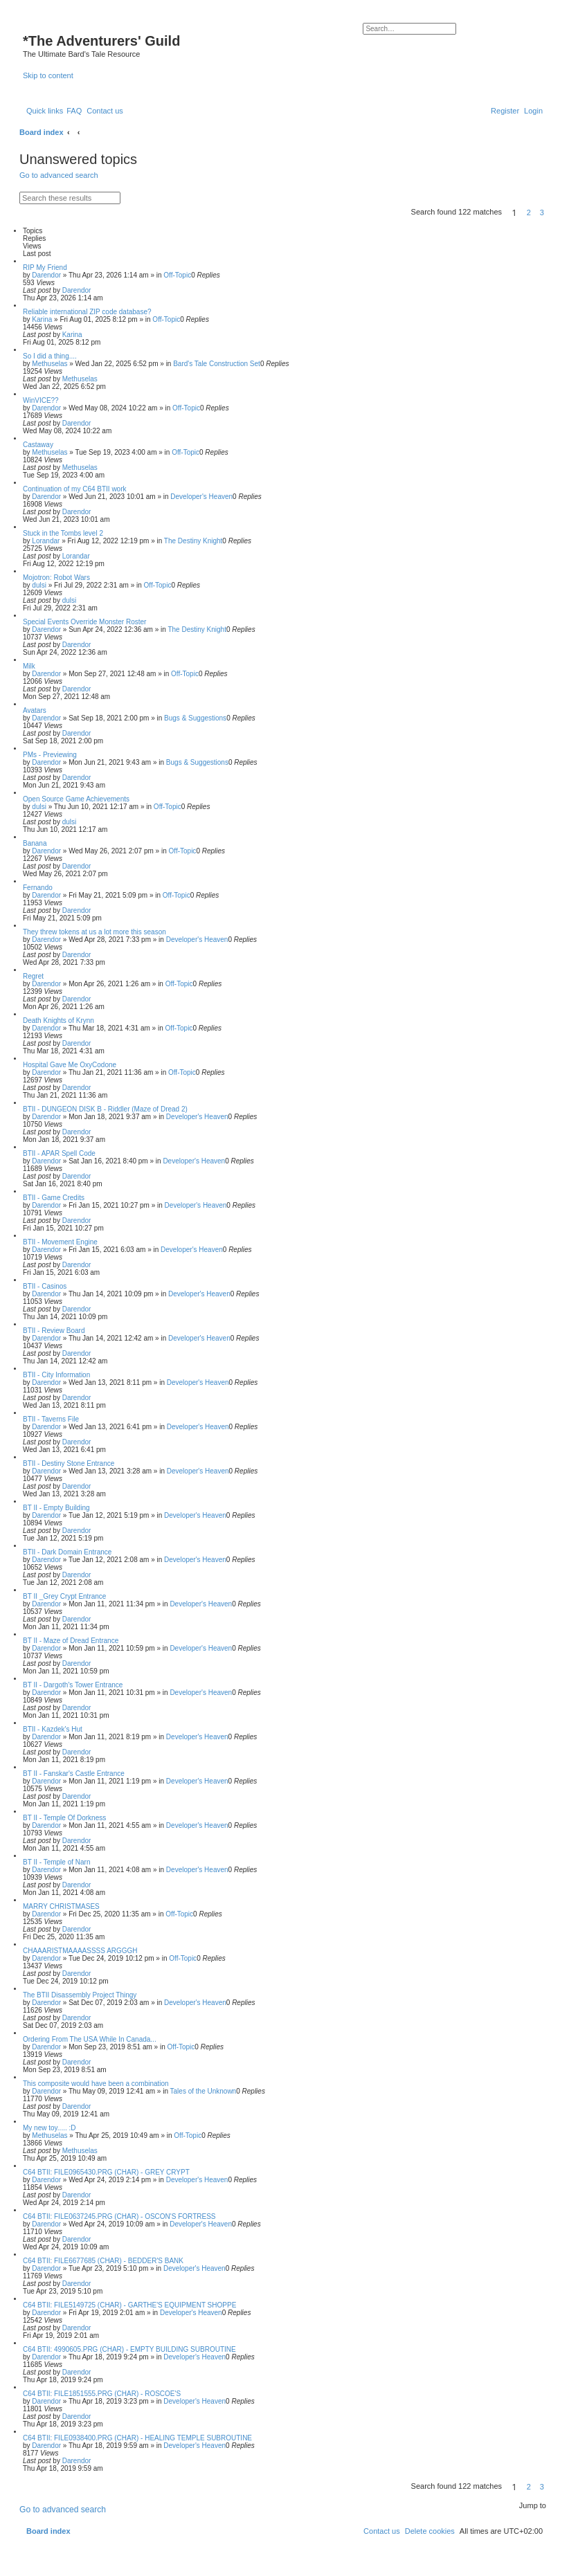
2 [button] (529, 212)
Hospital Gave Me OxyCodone (69, 1065)
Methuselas (49, 364)
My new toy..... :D (49, 2128)
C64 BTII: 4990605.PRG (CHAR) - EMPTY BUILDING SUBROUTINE (129, 2349)
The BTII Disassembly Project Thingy (79, 1995)
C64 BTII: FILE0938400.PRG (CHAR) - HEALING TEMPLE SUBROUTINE (137, 2438)
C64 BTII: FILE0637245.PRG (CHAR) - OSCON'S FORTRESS (119, 2216)
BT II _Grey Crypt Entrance (64, 1596)
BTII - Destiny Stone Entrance (68, 1463)
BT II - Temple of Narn (56, 1862)
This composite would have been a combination (96, 2083)
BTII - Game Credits (53, 1197)
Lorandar (46, 541)
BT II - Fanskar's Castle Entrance (74, 1773)
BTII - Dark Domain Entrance (67, 1552)
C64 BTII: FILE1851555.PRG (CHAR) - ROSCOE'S (102, 2393)
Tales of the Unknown (203, 2091)
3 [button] (542, 212)
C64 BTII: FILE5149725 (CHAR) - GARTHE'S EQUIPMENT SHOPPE (129, 2305)
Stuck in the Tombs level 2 (63, 533)
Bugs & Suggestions (195, 718)
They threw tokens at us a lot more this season (94, 932)
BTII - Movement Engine (60, 1242)
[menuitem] (74, 111)
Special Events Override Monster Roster (84, 622)
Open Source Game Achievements (76, 799)
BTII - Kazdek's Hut (52, 1729)
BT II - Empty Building (56, 1508)
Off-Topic (177, 275)
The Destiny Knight (193, 541)
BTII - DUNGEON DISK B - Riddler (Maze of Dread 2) (105, 1109)
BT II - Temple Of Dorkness (64, 1818)
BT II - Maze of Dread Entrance (70, 1640)
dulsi (39, 585)
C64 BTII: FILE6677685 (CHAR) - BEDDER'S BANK (103, 2261)
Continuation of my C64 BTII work (75, 489)
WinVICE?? (41, 400)
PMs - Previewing (50, 755)
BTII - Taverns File (51, 1419)
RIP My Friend (45, 267)
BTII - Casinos (44, 1286)
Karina (42, 319)
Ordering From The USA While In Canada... (89, 2039)
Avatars (34, 710)
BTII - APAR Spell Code (59, 1153)
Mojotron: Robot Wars (56, 577)
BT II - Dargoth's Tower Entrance (73, 1685)
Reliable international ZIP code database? (87, 312)
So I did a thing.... (50, 356)
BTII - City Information (56, 1375)
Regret (33, 976)
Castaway (38, 444)
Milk (29, 666)
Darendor (46, 275)
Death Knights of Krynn (58, 1020)
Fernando (38, 887)
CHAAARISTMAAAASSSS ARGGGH (80, 1950)
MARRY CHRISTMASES (61, 1906)
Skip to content (48, 75)
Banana (34, 843)
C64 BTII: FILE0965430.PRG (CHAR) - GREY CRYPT (106, 2172)
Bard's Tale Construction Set (216, 364)
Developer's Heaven (201, 496)
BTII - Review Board (53, 1330)
